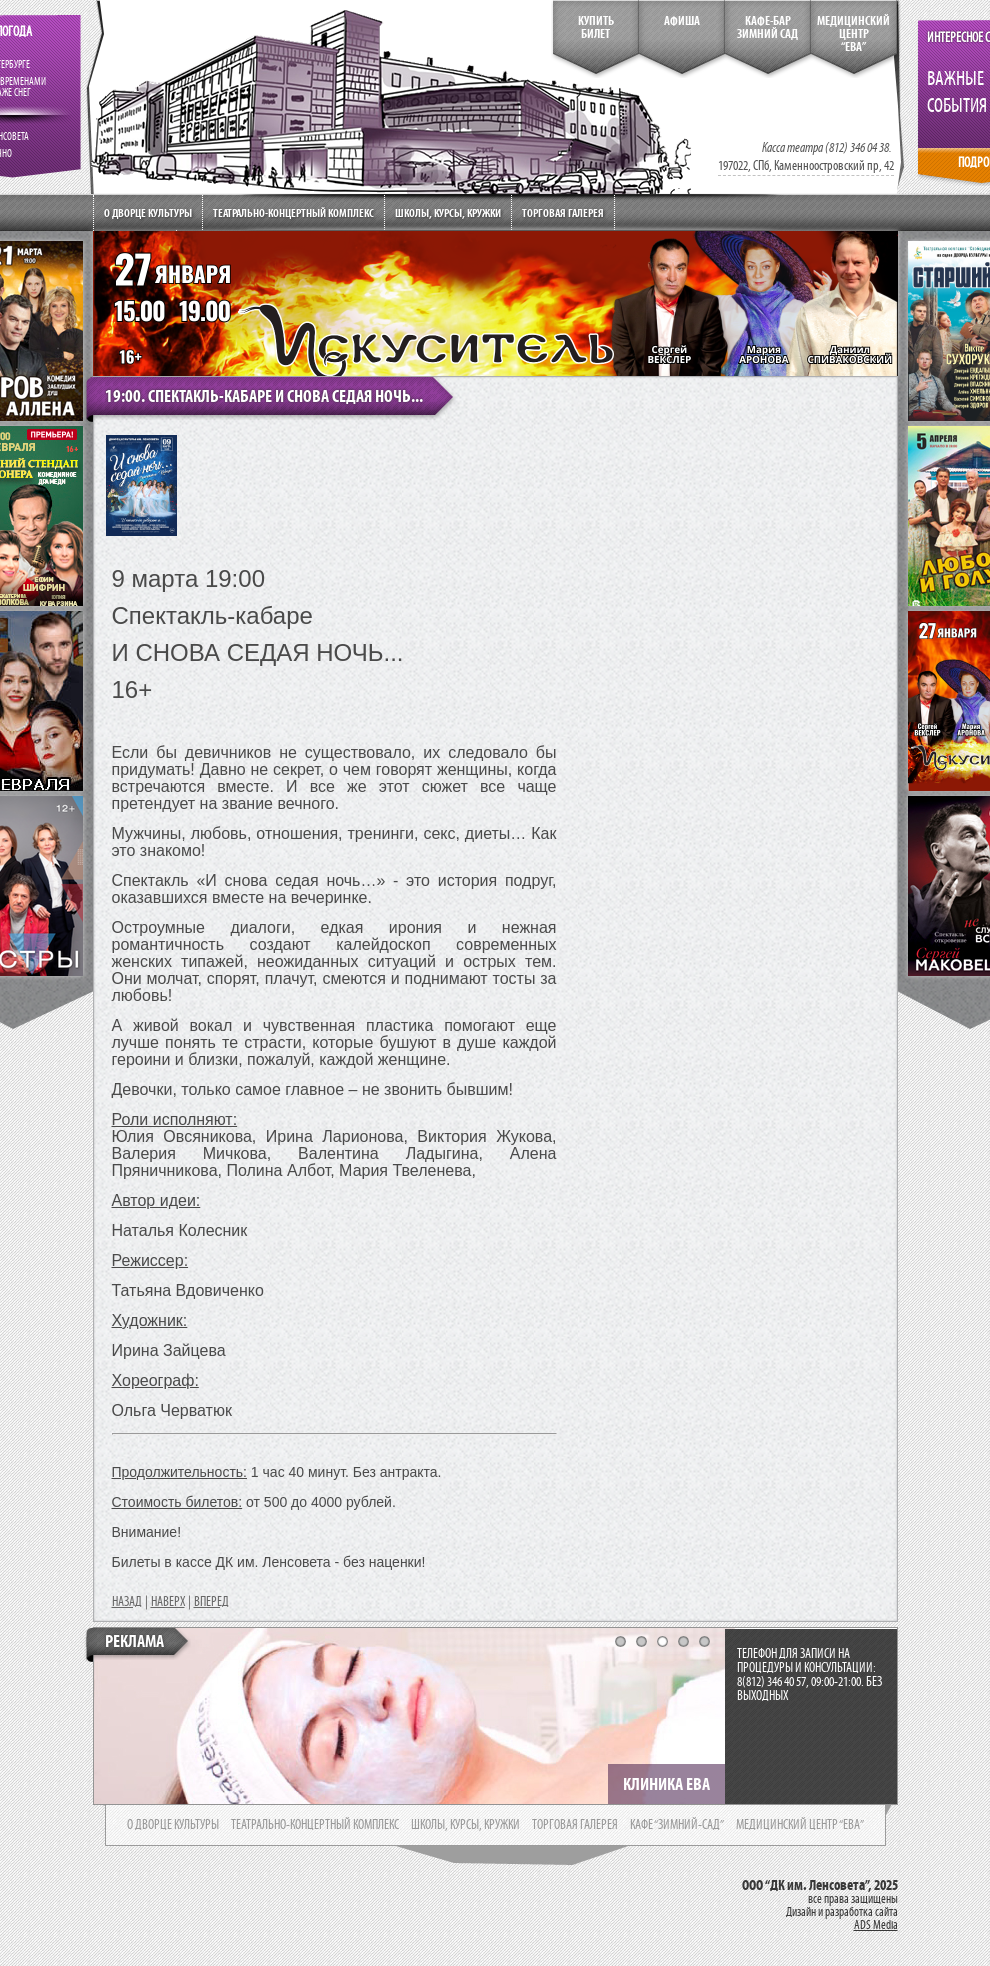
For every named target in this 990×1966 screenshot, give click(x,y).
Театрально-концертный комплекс (293, 212)
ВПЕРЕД (211, 1602)
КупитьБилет (596, 27)
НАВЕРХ (168, 1602)
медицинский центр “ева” (800, 1825)
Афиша (682, 21)
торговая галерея (575, 1825)
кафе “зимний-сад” (677, 1825)
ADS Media (876, 1925)
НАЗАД (127, 1602)
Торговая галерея (563, 212)
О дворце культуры (148, 212)
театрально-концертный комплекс (315, 1825)
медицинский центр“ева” (853, 34)
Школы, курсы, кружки (448, 212)
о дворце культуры (173, 1825)
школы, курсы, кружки (465, 1825)
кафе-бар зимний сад (767, 27)
